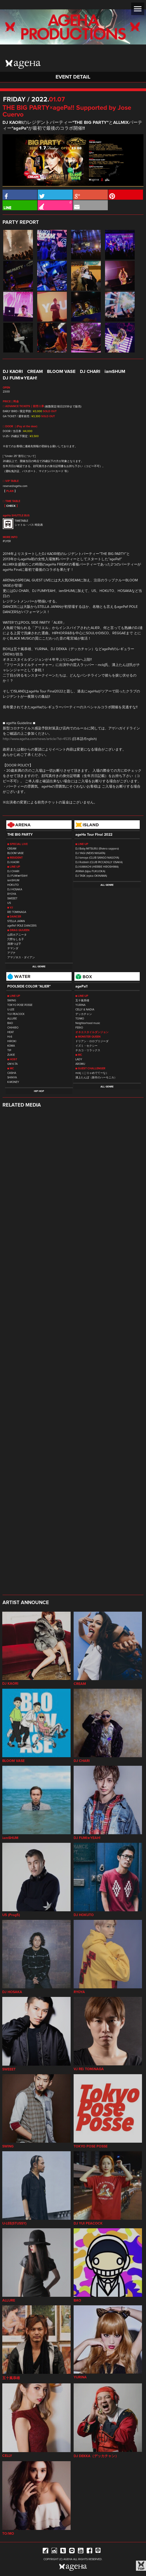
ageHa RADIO (98, 2551)
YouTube (80, 2551)
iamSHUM (115, 371)
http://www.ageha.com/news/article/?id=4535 (37, 739)
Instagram (54, 2551)
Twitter (63, 2551)
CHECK (11, 506)
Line (72, 2551)
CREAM (35, 371)
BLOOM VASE (61, 371)
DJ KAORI (13, 371)
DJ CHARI (90, 371)
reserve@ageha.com (15, 486)
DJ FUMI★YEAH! (20, 378)
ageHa (23, 64)
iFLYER (7, 541)
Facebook (89, 2551)
